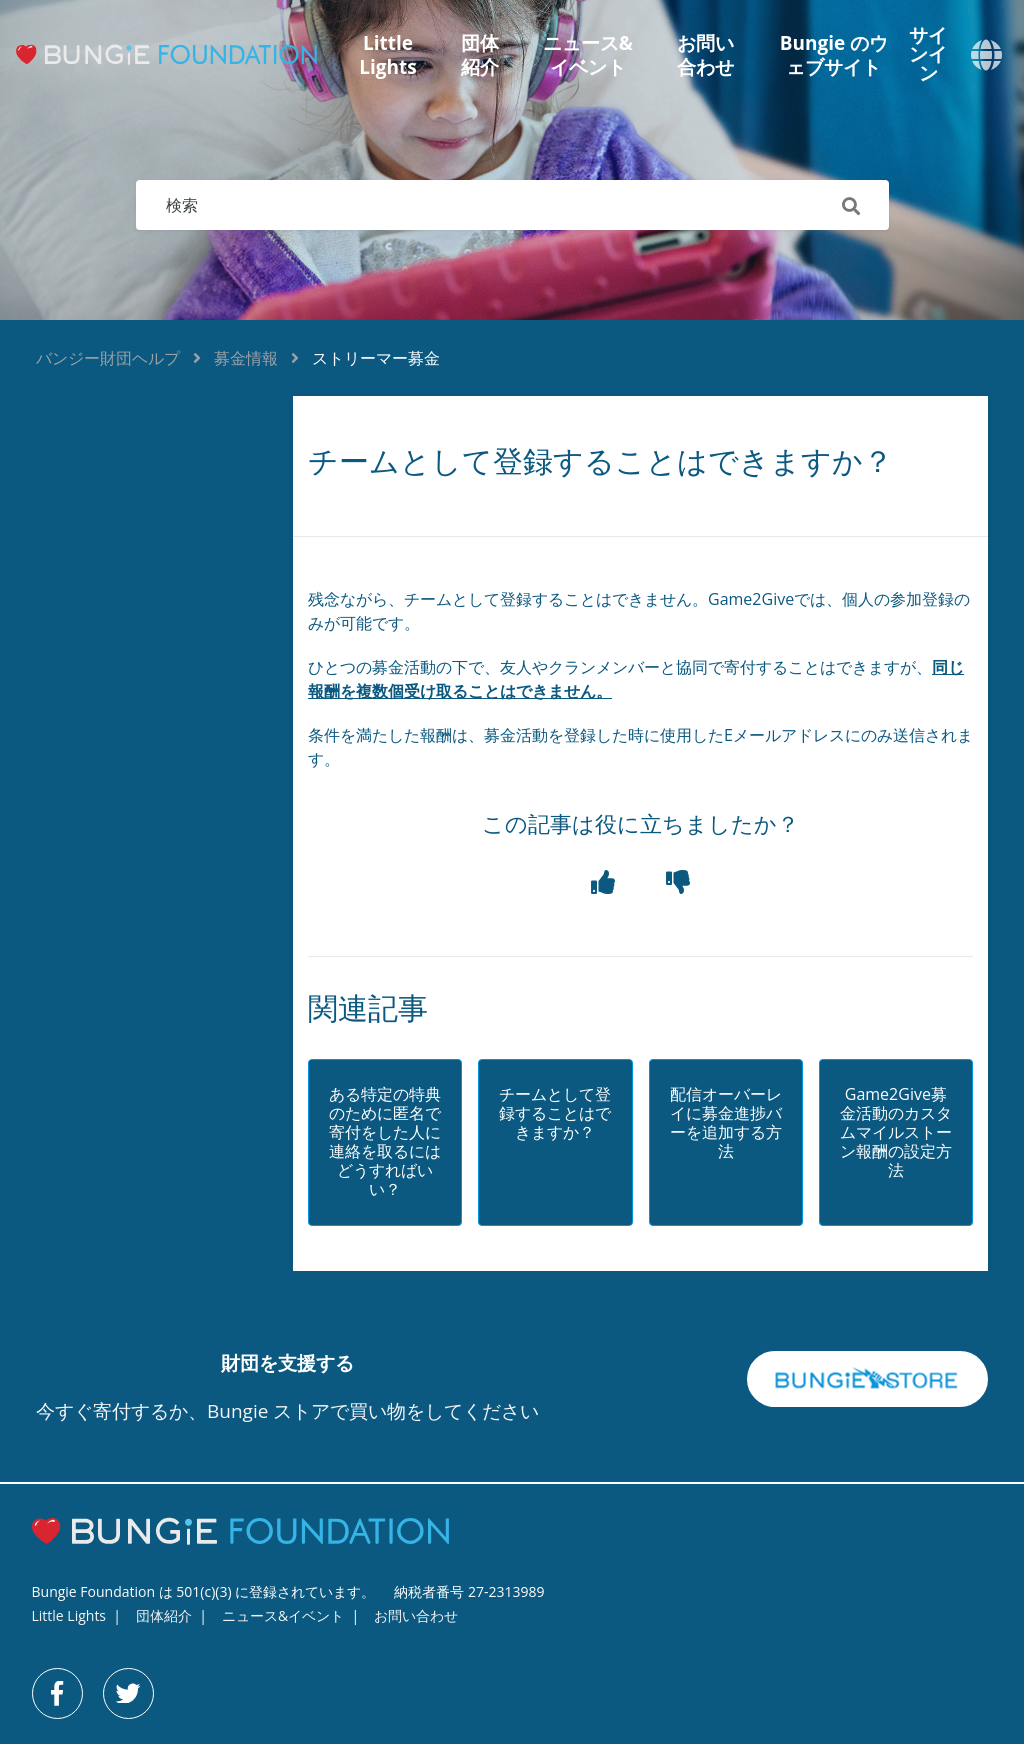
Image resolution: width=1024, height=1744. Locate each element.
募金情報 (246, 358)
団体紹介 (480, 55)
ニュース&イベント (588, 55)
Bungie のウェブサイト (834, 55)
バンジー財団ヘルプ (108, 358)
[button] (602, 882)
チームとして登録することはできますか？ (555, 1114)
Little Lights (387, 55)
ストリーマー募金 (376, 358)
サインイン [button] (928, 54)
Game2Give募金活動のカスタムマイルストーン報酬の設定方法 (896, 1133)
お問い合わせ (705, 55)
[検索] (512, 205)
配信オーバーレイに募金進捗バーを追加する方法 (726, 1123)
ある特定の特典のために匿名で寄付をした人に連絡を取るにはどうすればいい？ (385, 1142)
